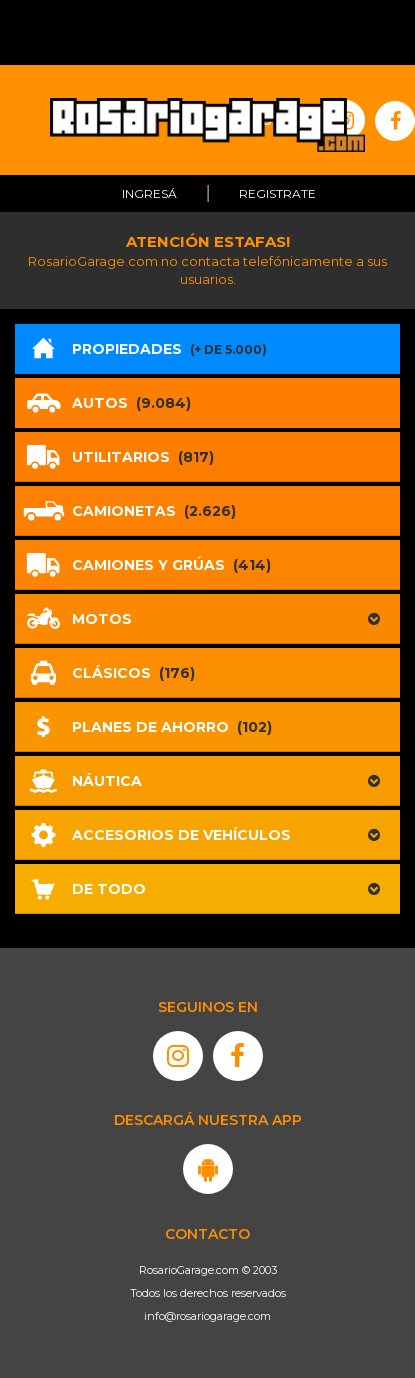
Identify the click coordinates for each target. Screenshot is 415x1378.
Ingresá (149, 193)
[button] (207, 619)
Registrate (277, 193)
